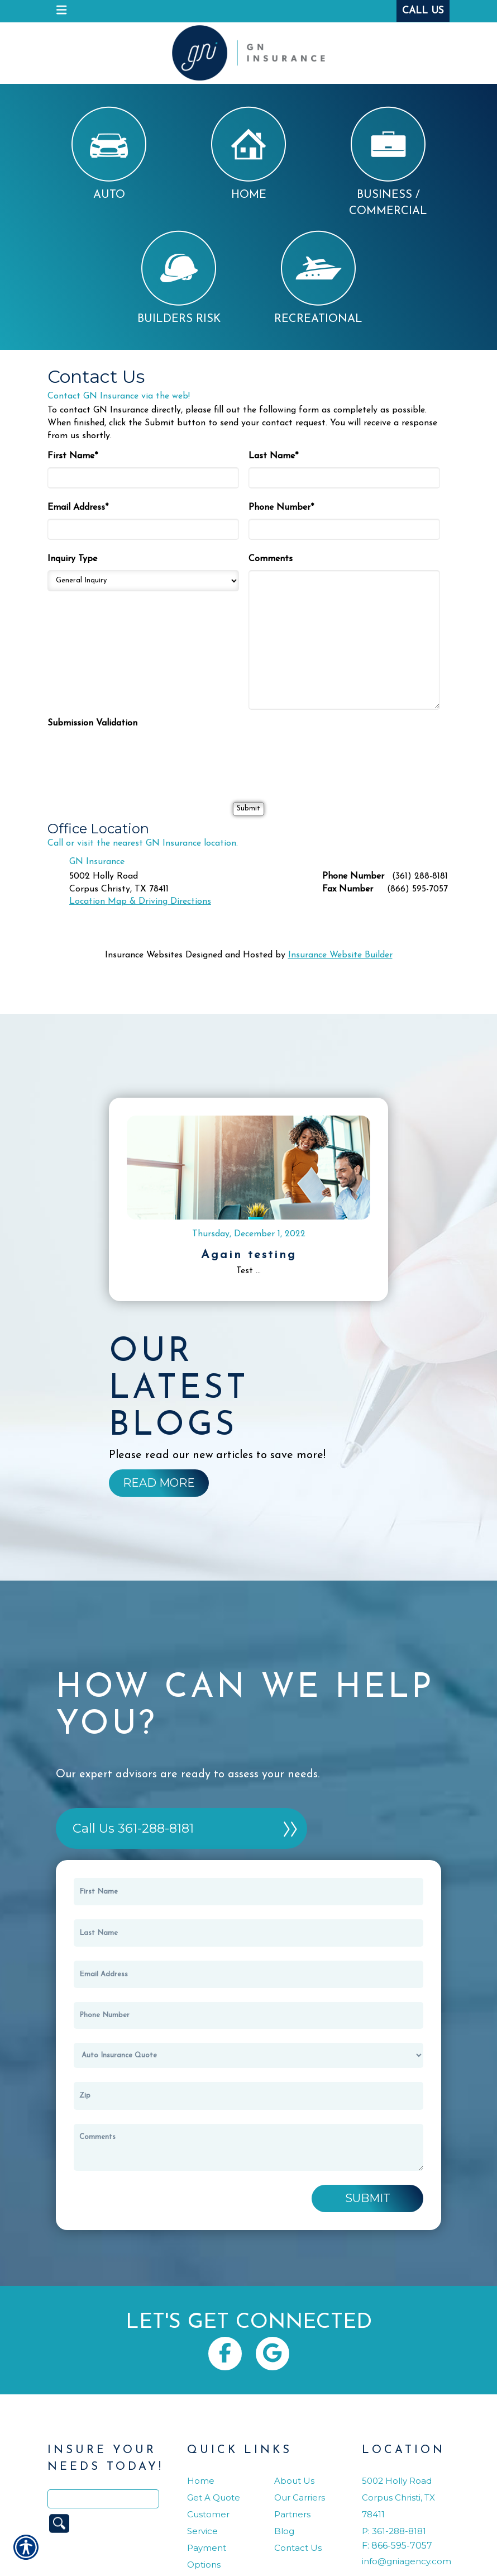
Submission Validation (92, 723)
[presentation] (132, 756)
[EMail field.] (248, 1974)
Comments (270, 558)
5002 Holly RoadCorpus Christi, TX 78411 (398, 2497)
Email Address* (77, 507)
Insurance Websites (144, 955)
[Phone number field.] (248, 2015)
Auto (108, 153)
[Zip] (248, 2095)
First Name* (72, 456)
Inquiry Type (72, 558)
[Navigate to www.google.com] (272, 2353)
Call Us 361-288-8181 (133, 1828)
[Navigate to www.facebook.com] (225, 2353)
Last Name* (273, 456)
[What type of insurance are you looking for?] (248, 2055)
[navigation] (61, 11)
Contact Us (298, 2547)
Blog (284, 2531)
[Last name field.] (248, 1933)
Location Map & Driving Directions (140, 901)
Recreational (318, 277)
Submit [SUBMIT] (367, 2198)
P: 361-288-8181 (394, 2531)
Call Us (423, 11)
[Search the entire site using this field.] (103, 2498)
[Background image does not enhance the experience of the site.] (159, 1483)
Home (248, 153)
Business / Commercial (388, 161)
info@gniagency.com (406, 2561)
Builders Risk (179, 277)
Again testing (249, 1255)
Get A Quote (213, 2497)
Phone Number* (281, 507)
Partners (292, 2514)
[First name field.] (248, 1891)
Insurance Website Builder (340, 955)
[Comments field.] (248, 2147)
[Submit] (248, 809)
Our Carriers (299, 2497)
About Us (294, 2480)
